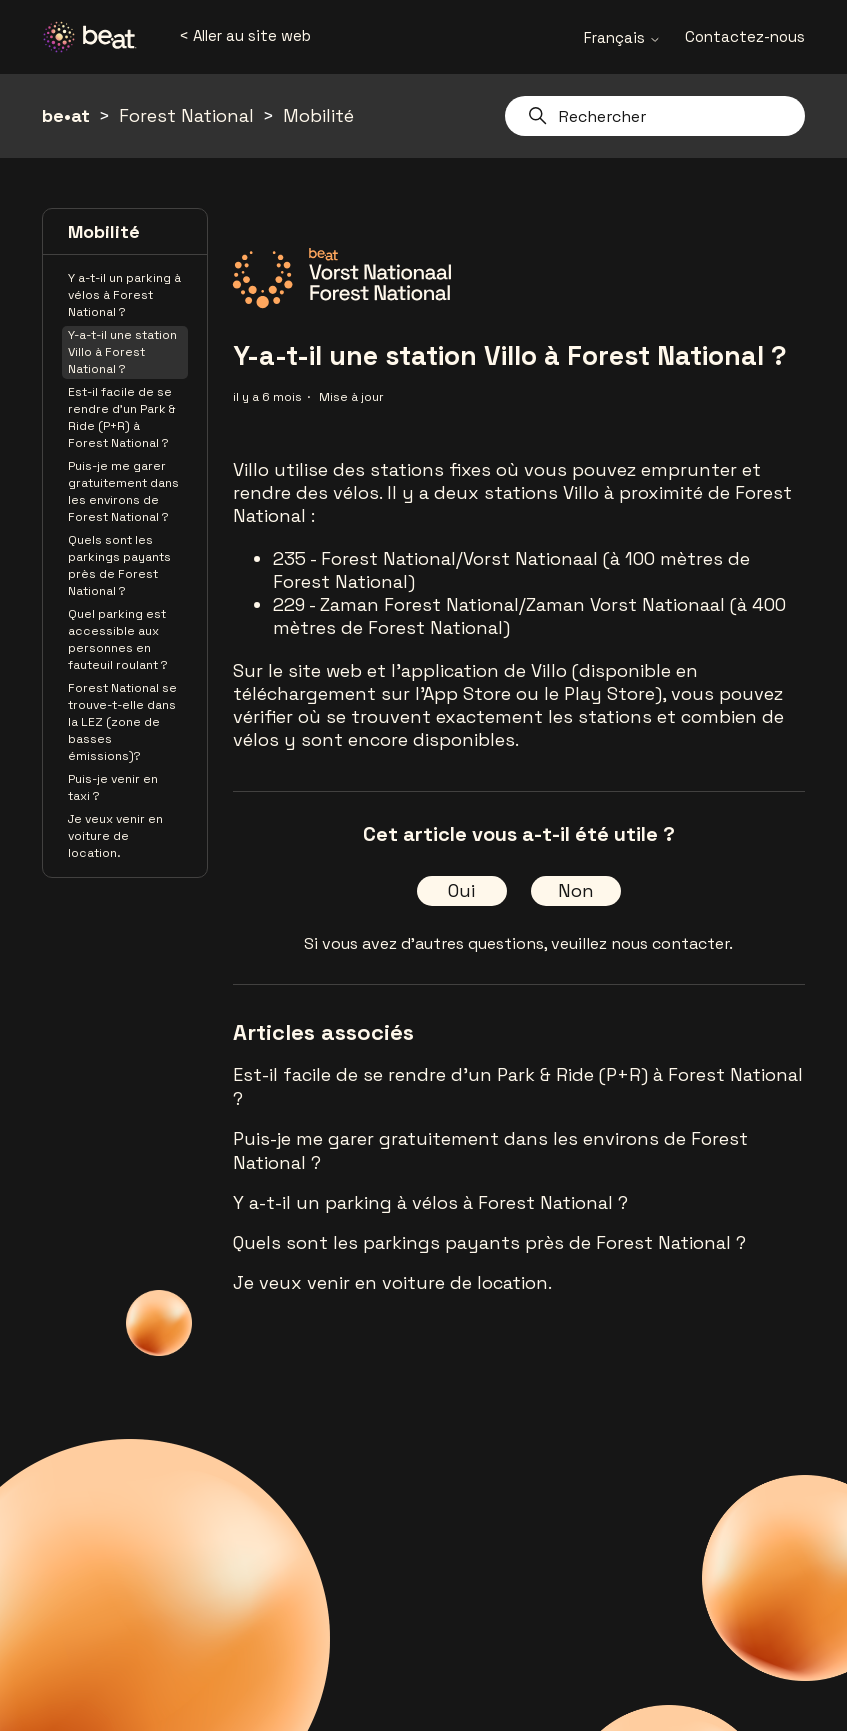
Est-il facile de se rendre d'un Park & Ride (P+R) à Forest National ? (121, 417)
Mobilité (318, 115)
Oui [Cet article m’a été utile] (461, 890)
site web (325, 670)
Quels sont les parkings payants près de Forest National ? (119, 565)
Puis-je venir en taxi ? (113, 787)
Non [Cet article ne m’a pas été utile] (576, 890)
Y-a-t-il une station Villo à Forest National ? (122, 352)
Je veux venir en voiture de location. (115, 836)
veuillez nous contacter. (642, 943)
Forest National (186, 115)
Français (622, 37)
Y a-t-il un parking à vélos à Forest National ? (124, 295)
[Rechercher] (655, 116)
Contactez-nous (745, 36)
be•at (66, 115)
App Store (467, 693)
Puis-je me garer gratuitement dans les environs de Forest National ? (123, 491)
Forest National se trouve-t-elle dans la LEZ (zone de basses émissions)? (122, 722)
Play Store (609, 693)
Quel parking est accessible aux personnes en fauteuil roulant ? (118, 639)
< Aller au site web (245, 35)
